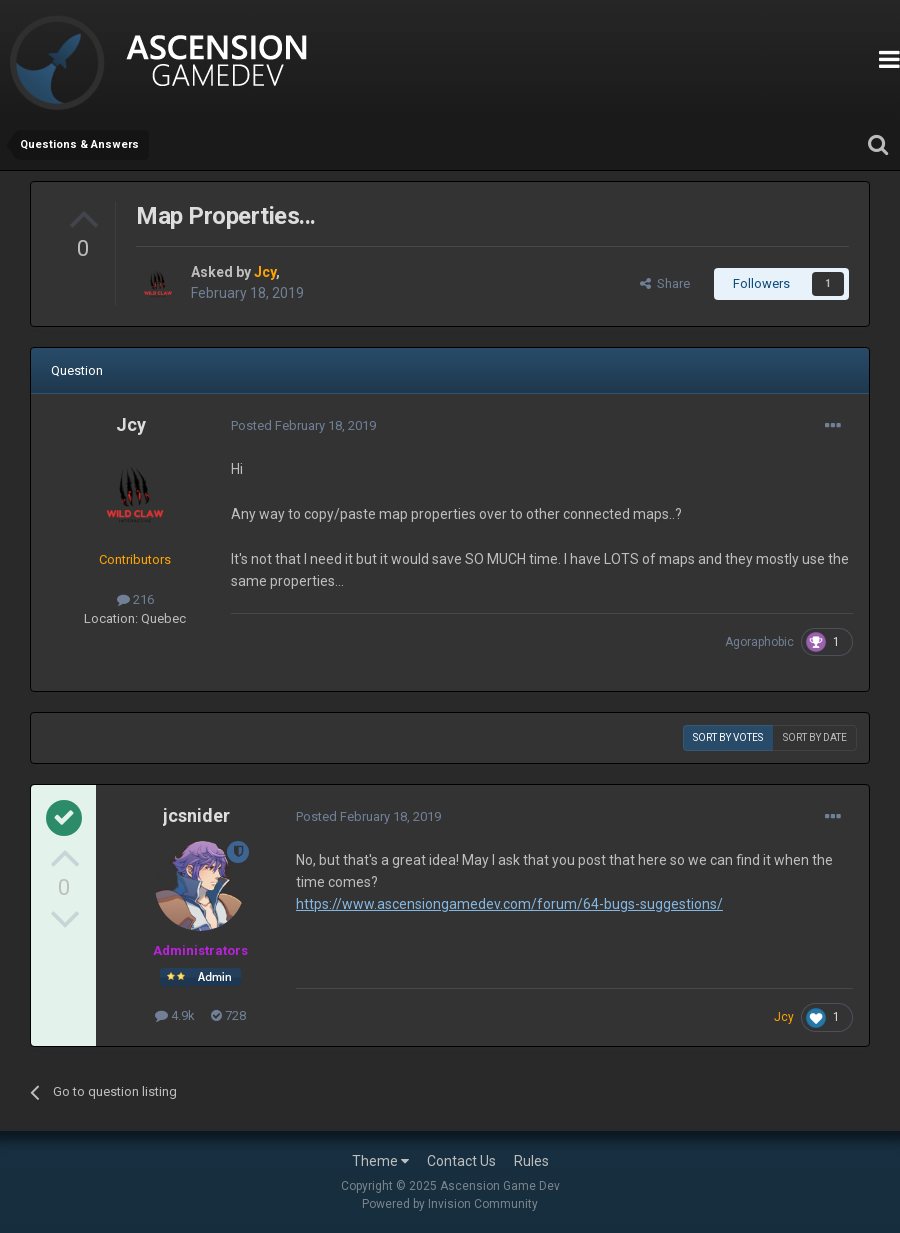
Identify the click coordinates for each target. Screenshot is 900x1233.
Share (665, 283)
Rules (531, 1161)
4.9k (175, 1015)
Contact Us (461, 1161)
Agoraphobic (759, 642)
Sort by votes (728, 737)
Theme (380, 1161)
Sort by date (815, 737)
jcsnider (196, 815)
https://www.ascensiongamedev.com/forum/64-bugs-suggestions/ (509, 904)
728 (228, 1015)
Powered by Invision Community (450, 1204)
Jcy (131, 424)
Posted (303, 425)
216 (135, 599)
